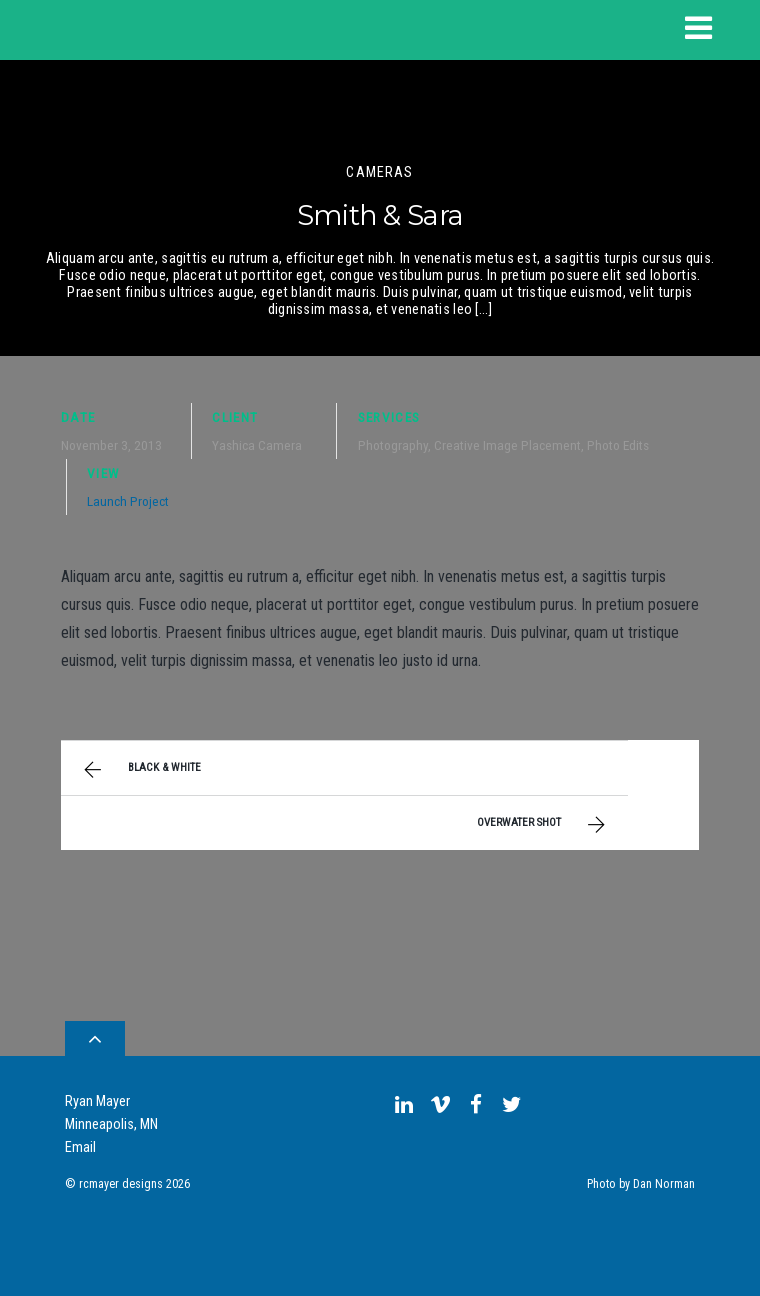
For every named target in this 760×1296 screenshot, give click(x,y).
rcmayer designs (121, 1184)
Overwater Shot (543, 825)
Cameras (379, 172)
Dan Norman (664, 1184)
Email (80, 1147)
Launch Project (128, 501)
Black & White (140, 770)
